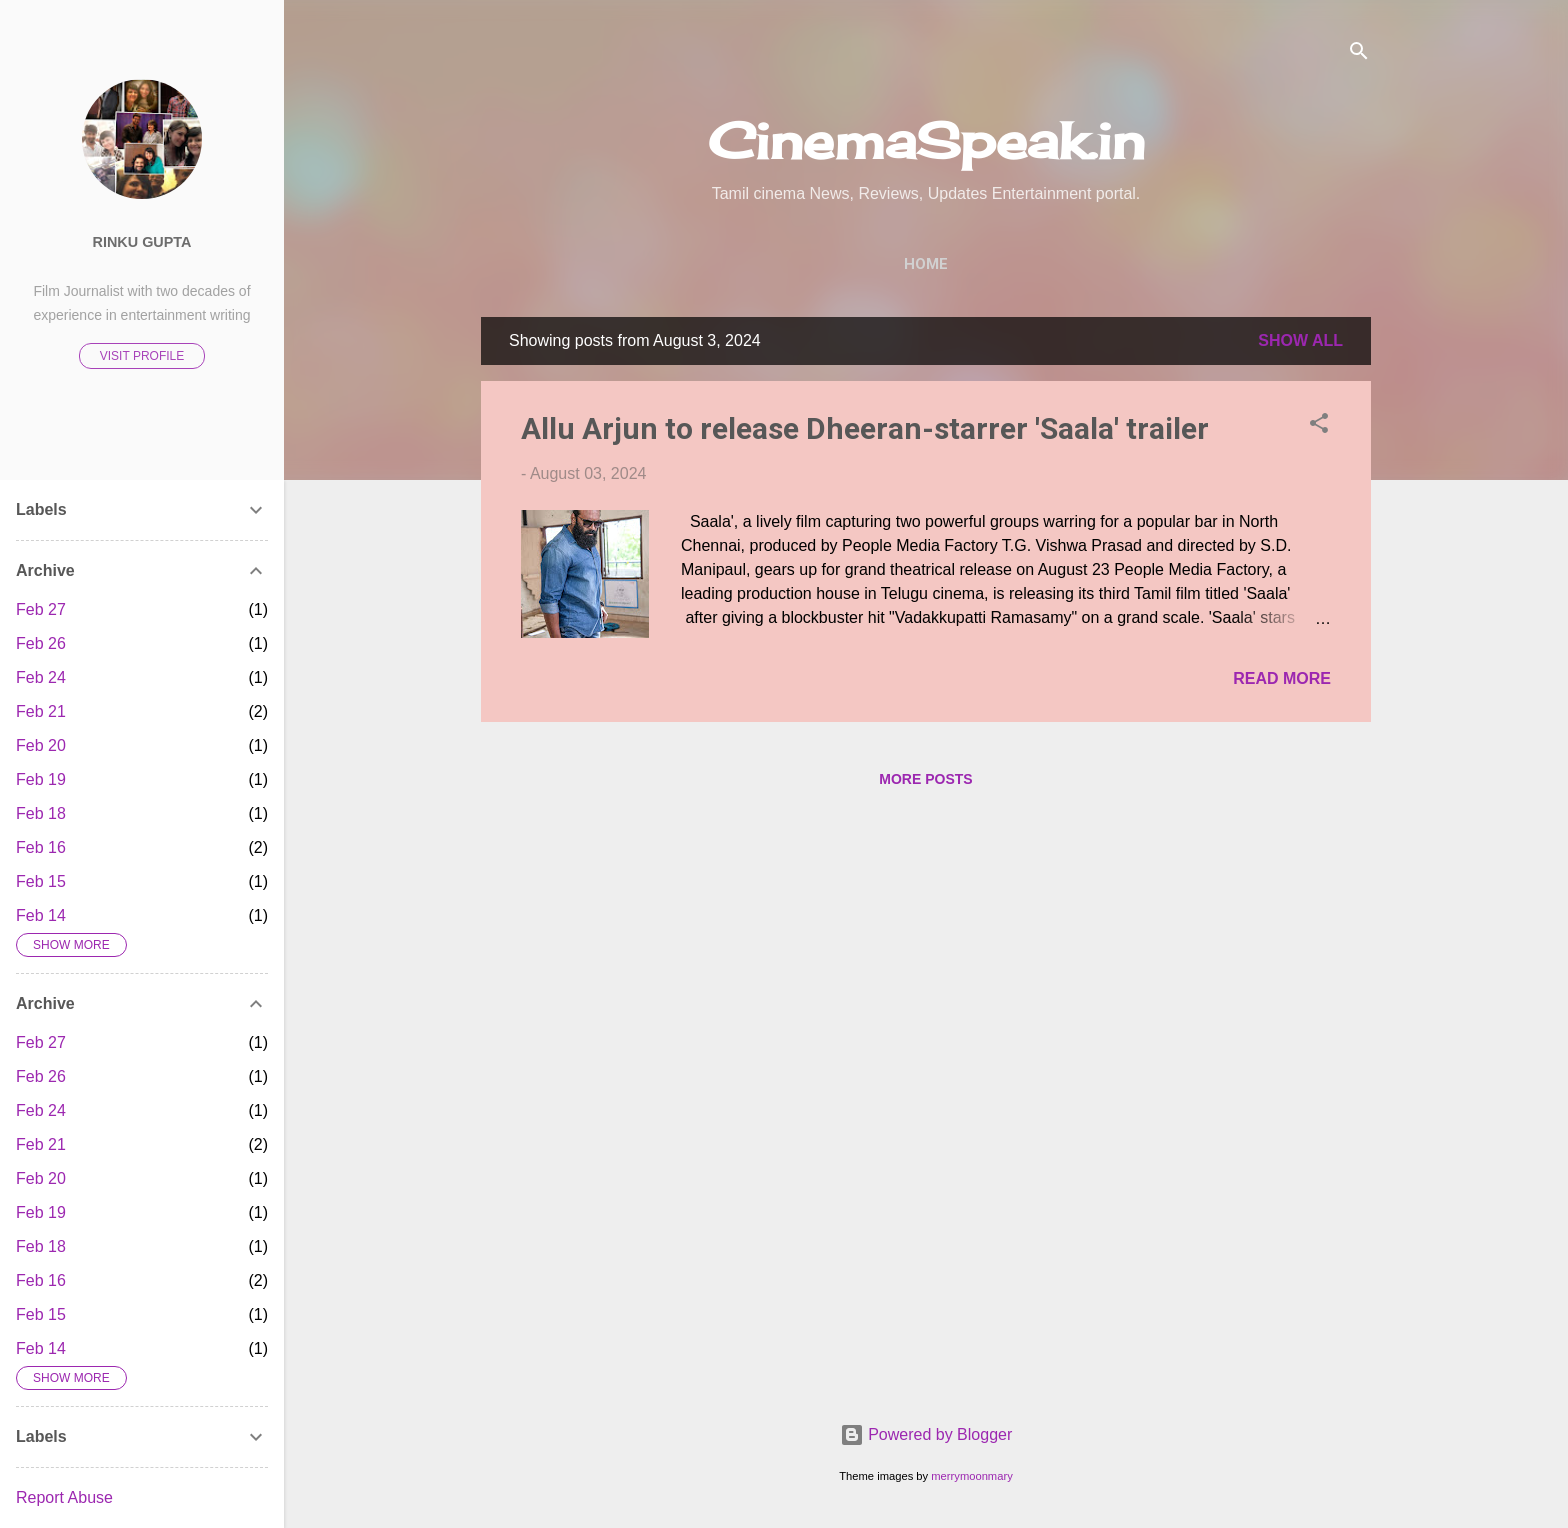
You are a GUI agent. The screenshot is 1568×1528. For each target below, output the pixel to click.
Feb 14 (41, 915)
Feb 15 (41, 881)
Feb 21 (41, 711)
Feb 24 (41, 677)
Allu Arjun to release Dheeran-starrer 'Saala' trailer (865, 428)
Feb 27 (41, 609)
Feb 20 (41, 745)
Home (926, 264)
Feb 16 (41, 847)
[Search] (1359, 54)
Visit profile (142, 356)
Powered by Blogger (926, 1434)
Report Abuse (64, 1497)
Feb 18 (41, 813)
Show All (1300, 340)
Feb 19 (41, 779)
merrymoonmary (971, 1476)
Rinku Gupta (142, 242)
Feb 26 (41, 643)
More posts (925, 779)
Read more (1282, 678)
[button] (1319, 426)
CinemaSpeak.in (926, 140)
